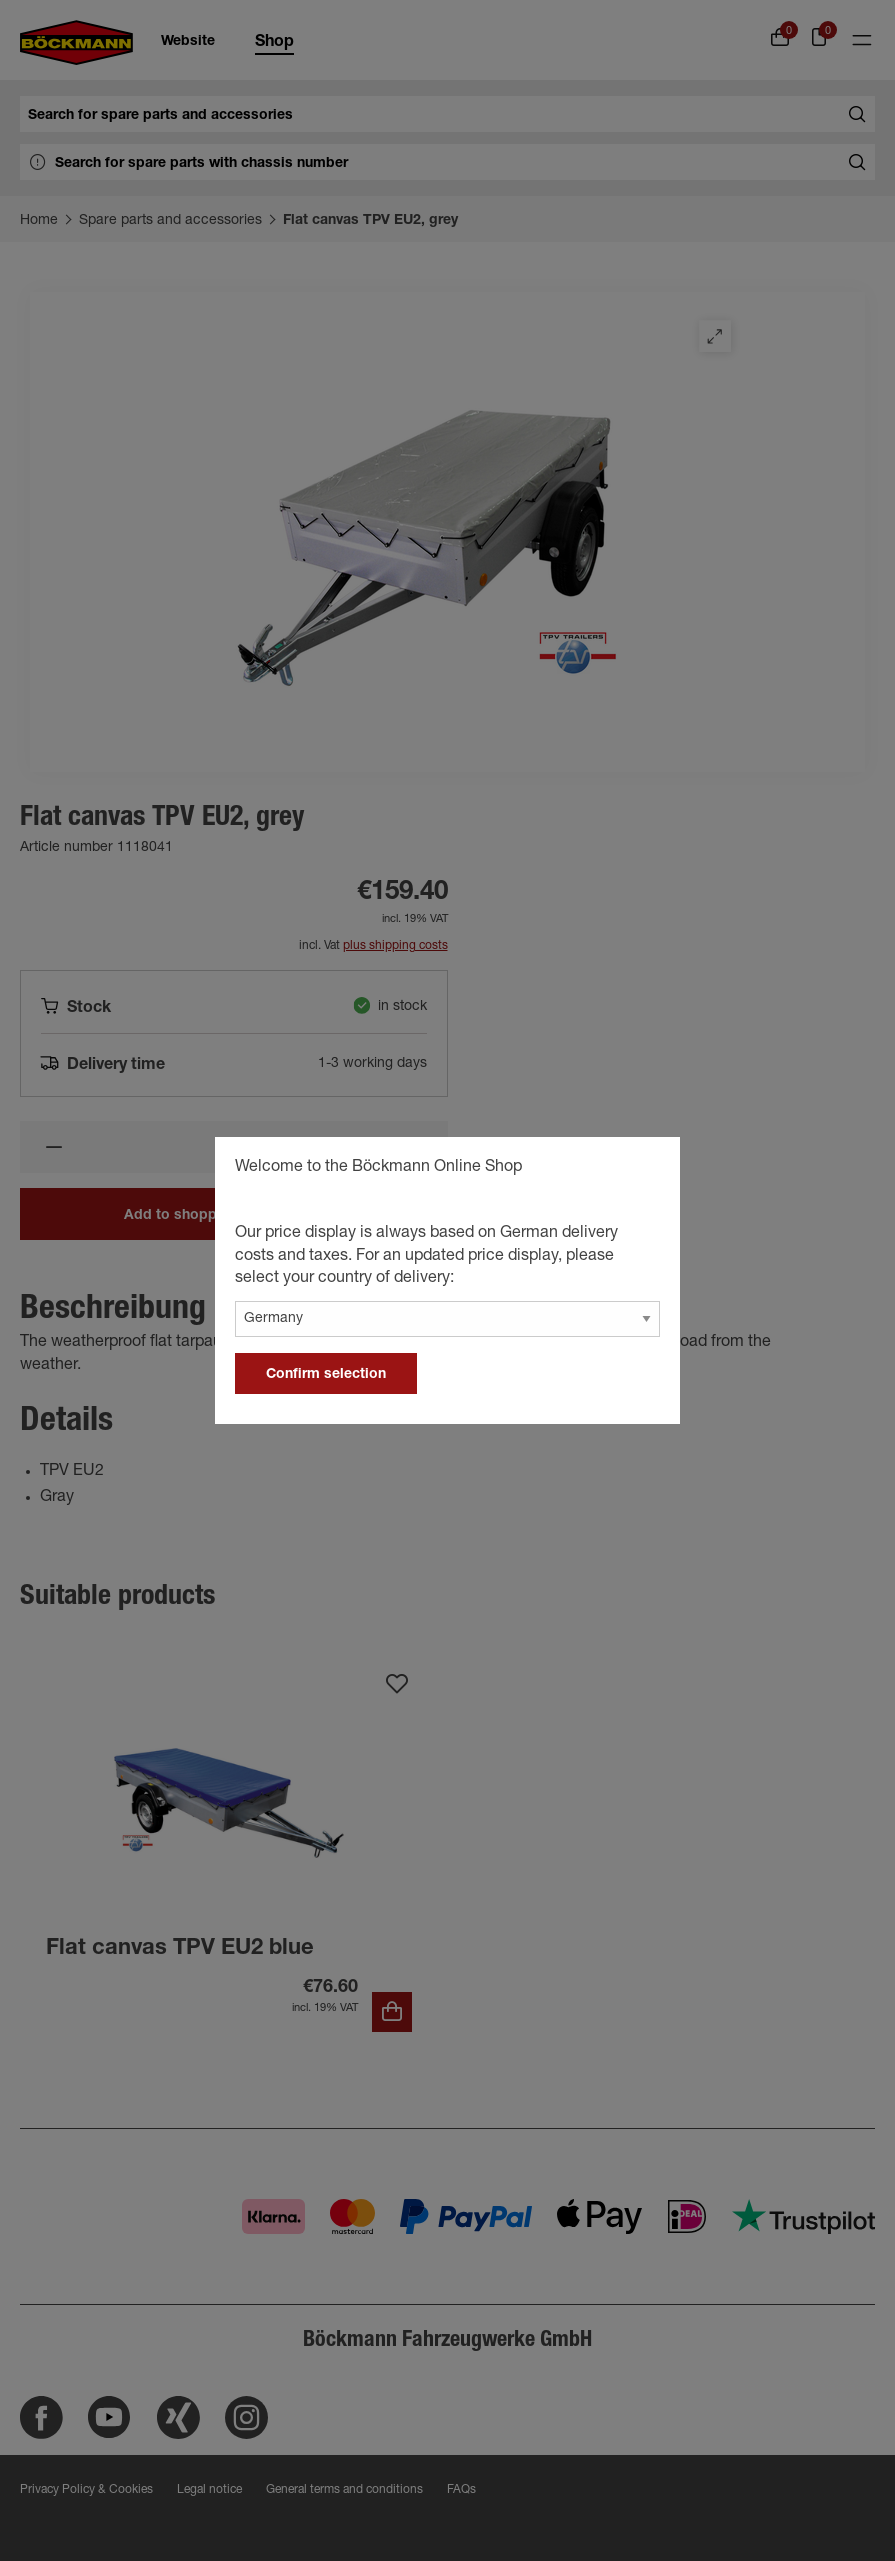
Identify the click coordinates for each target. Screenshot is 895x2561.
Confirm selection (326, 1375)
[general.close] (645, 1170)
